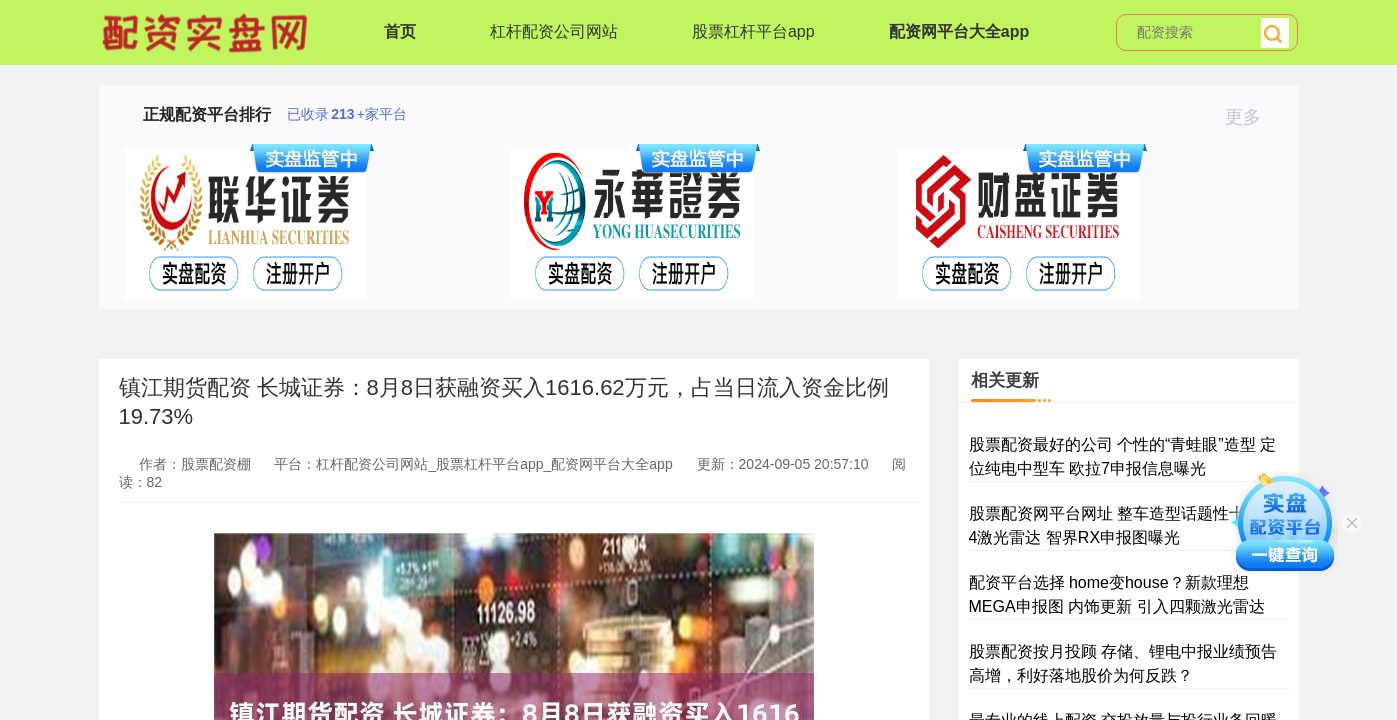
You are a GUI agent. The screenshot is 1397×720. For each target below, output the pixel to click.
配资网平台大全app (959, 31)
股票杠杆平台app (753, 31)
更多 (1251, 117)
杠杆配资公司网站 (554, 31)
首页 (400, 31)
